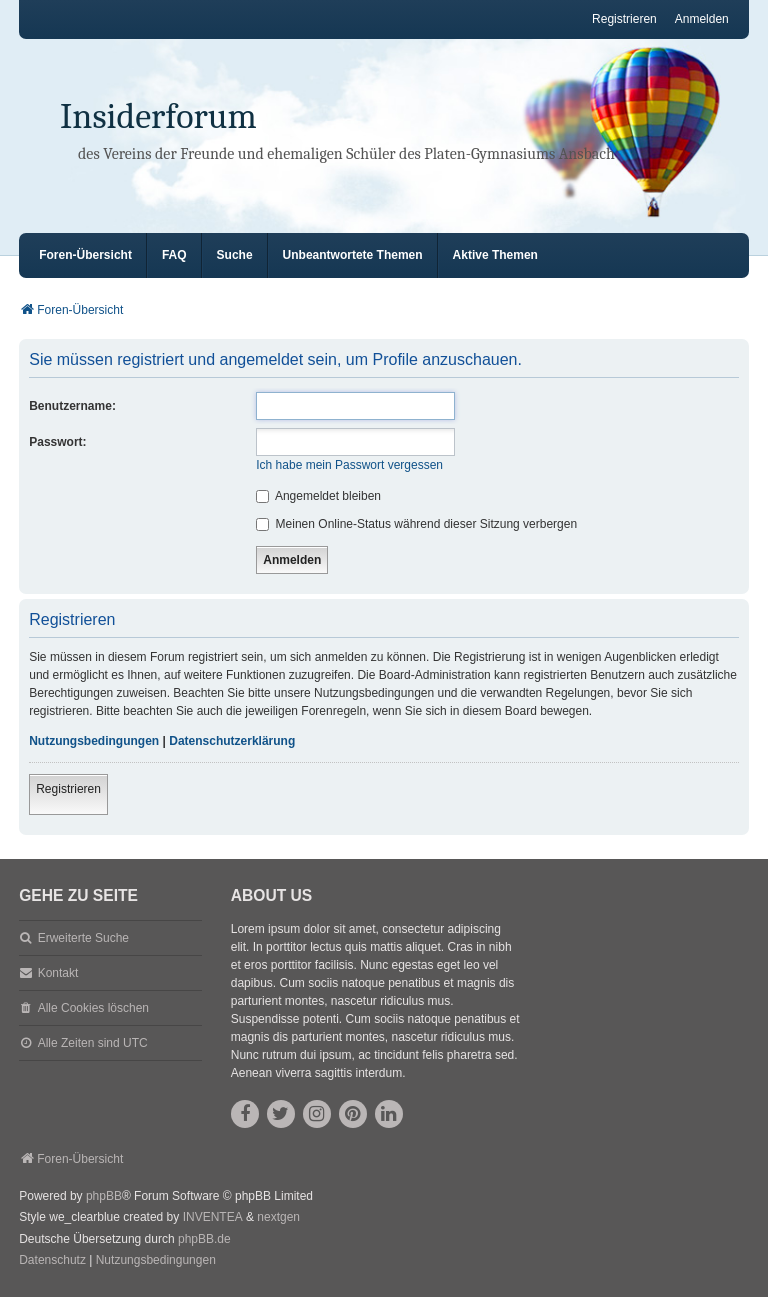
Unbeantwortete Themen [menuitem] (353, 255)
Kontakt (58, 973)
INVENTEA (213, 1217)
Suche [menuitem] (235, 255)
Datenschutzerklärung (232, 741)
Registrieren (68, 789)
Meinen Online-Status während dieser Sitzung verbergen (416, 524)
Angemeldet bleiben (318, 496)
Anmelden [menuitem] (702, 19)
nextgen (278, 1217)
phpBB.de (204, 1239)
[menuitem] (52, 1261)
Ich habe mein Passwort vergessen (349, 465)
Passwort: (57, 442)
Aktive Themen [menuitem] (495, 255)
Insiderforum (158, 116)
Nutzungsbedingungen (94, 741)
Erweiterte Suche (83, 938)
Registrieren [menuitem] (624, 19)
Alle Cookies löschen (93, 1008)
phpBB (104, 1196)
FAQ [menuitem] (174, 255)
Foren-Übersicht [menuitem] (85, 255)
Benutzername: (72, 406)
